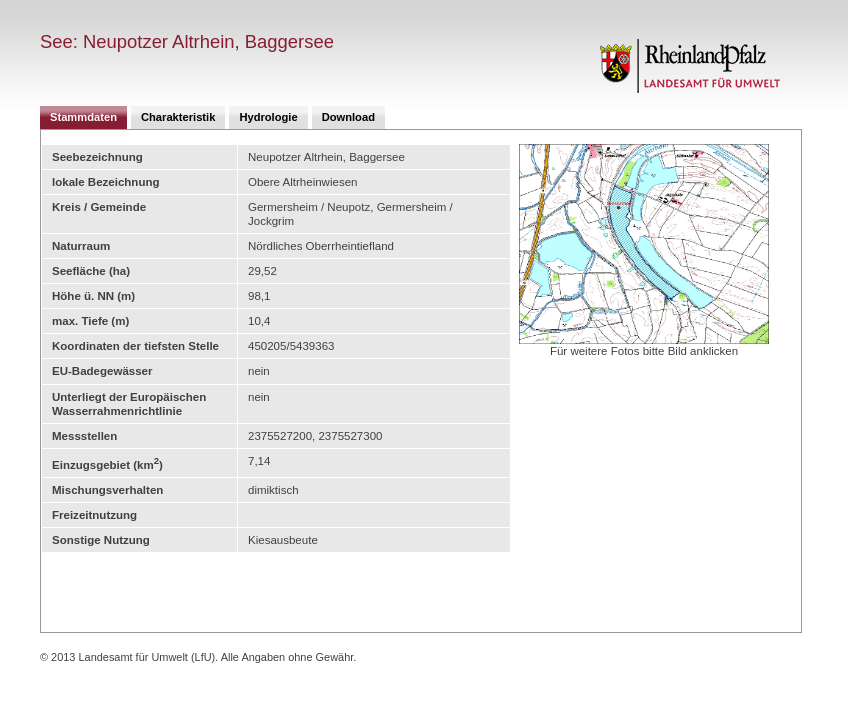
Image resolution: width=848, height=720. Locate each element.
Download (348, 117)
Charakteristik (178, 117)
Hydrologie (268, 117)
